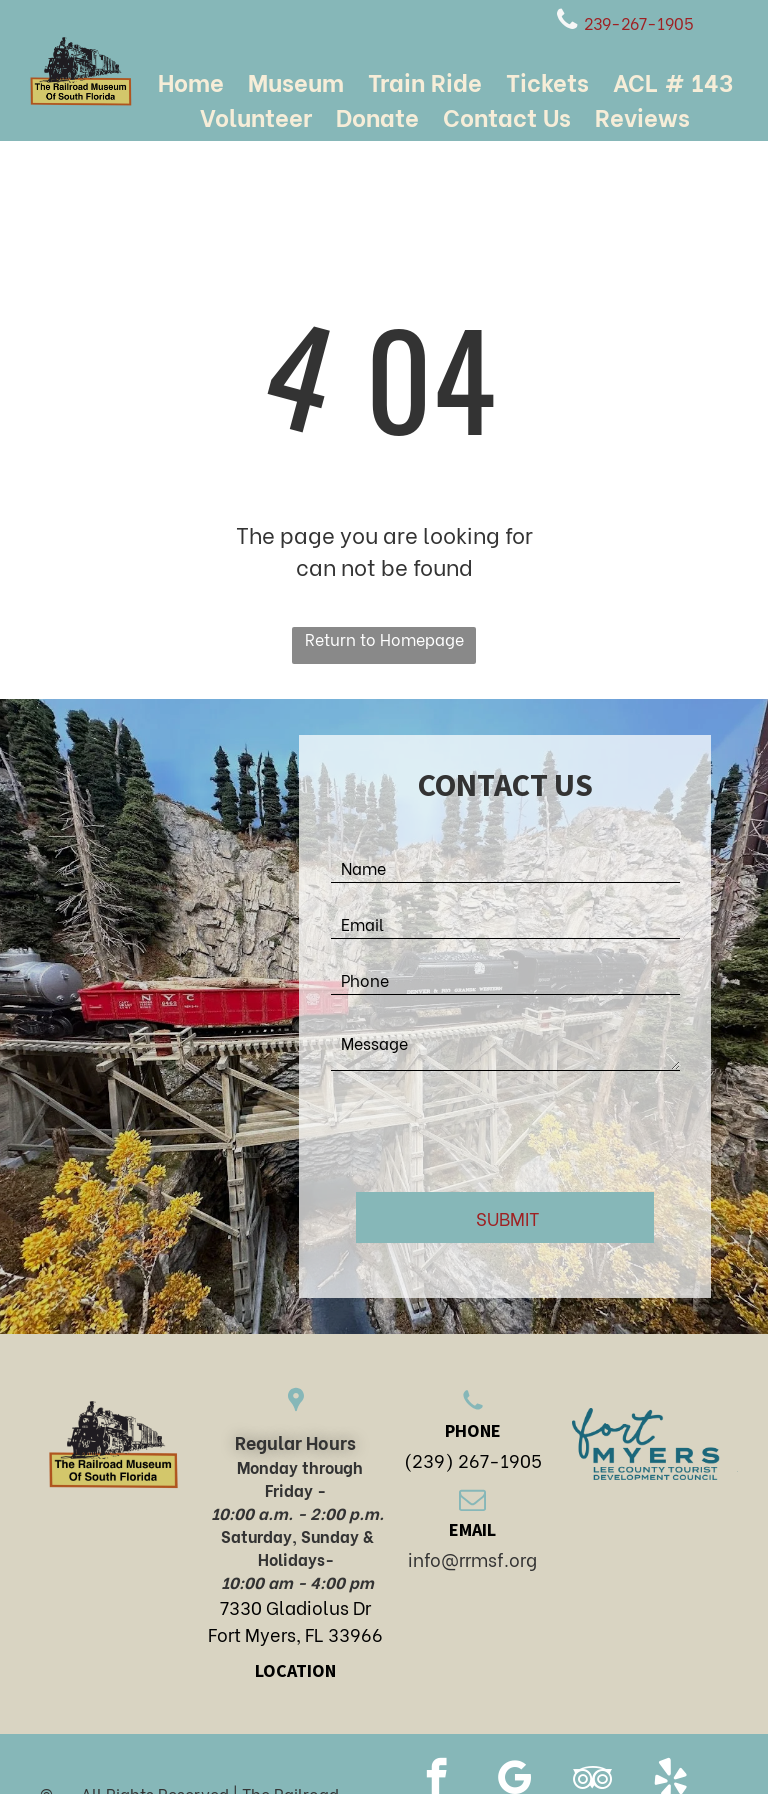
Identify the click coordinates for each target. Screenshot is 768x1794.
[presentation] (483, 1133)
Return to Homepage (384, 638)
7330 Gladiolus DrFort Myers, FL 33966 (295, 1620)
